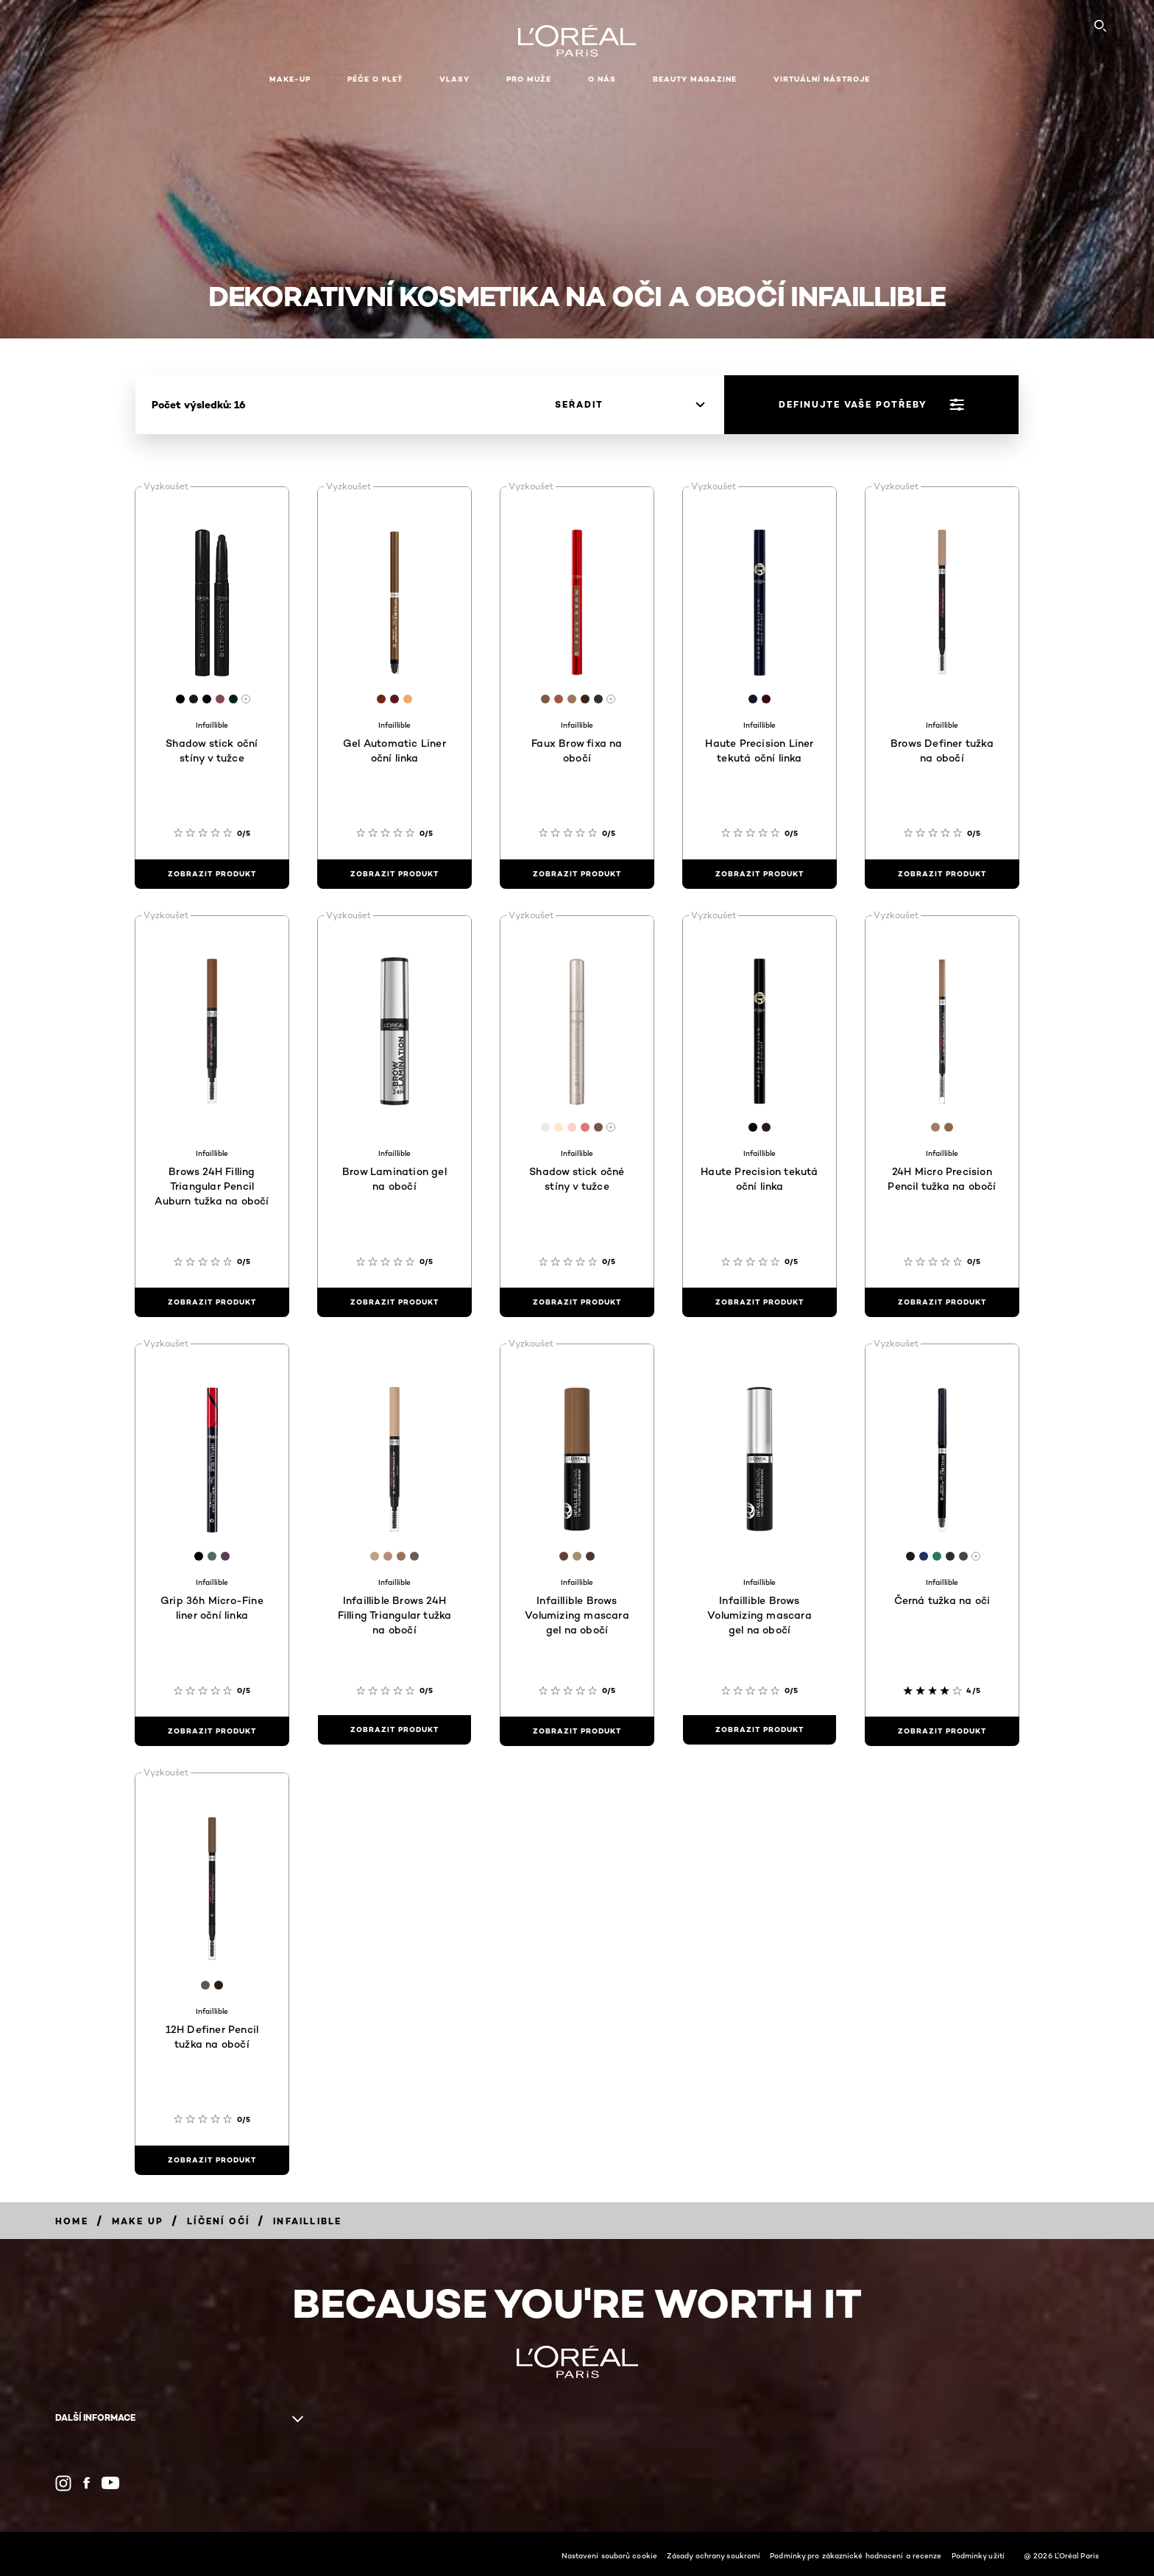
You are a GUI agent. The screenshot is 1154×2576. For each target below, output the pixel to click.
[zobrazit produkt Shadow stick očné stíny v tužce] (577, 1302)
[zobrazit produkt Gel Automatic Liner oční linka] (394, 874)
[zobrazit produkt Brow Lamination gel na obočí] (394, 1302)
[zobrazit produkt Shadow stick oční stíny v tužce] (212, 874)
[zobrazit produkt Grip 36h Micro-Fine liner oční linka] (212, 1731)
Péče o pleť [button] (375, 79)
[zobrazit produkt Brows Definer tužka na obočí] (942, 874)
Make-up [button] (290, 79)
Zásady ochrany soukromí (713, 2555)
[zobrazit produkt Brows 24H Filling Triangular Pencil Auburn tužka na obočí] (212, 1302)
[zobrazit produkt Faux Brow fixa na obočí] (577, 874)
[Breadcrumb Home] (71, 2220)
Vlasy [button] (454, 79)
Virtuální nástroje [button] (822, 79)
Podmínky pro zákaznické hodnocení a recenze (855, 2555)
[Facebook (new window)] (86, 2483)
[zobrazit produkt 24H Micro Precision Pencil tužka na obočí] (942, 1302)
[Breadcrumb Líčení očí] (218, 2220)
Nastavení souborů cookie (609, 2555)
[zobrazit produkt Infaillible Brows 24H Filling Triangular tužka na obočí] (394, 1730)
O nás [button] (602, 79)
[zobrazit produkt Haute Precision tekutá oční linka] (759, 1302)
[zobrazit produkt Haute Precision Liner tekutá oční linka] (759, 874)
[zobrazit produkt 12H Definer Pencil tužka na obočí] (212, 2160)
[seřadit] (629, 405)
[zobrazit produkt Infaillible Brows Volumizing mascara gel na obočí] (577, 1731)
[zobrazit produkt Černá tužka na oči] (942, 1731)
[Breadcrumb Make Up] (137, 2220)
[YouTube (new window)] (110, 2483)
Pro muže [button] (528, 79)
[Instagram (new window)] (63, 2483)
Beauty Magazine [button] (695, 79)
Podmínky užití (978, 2555)
